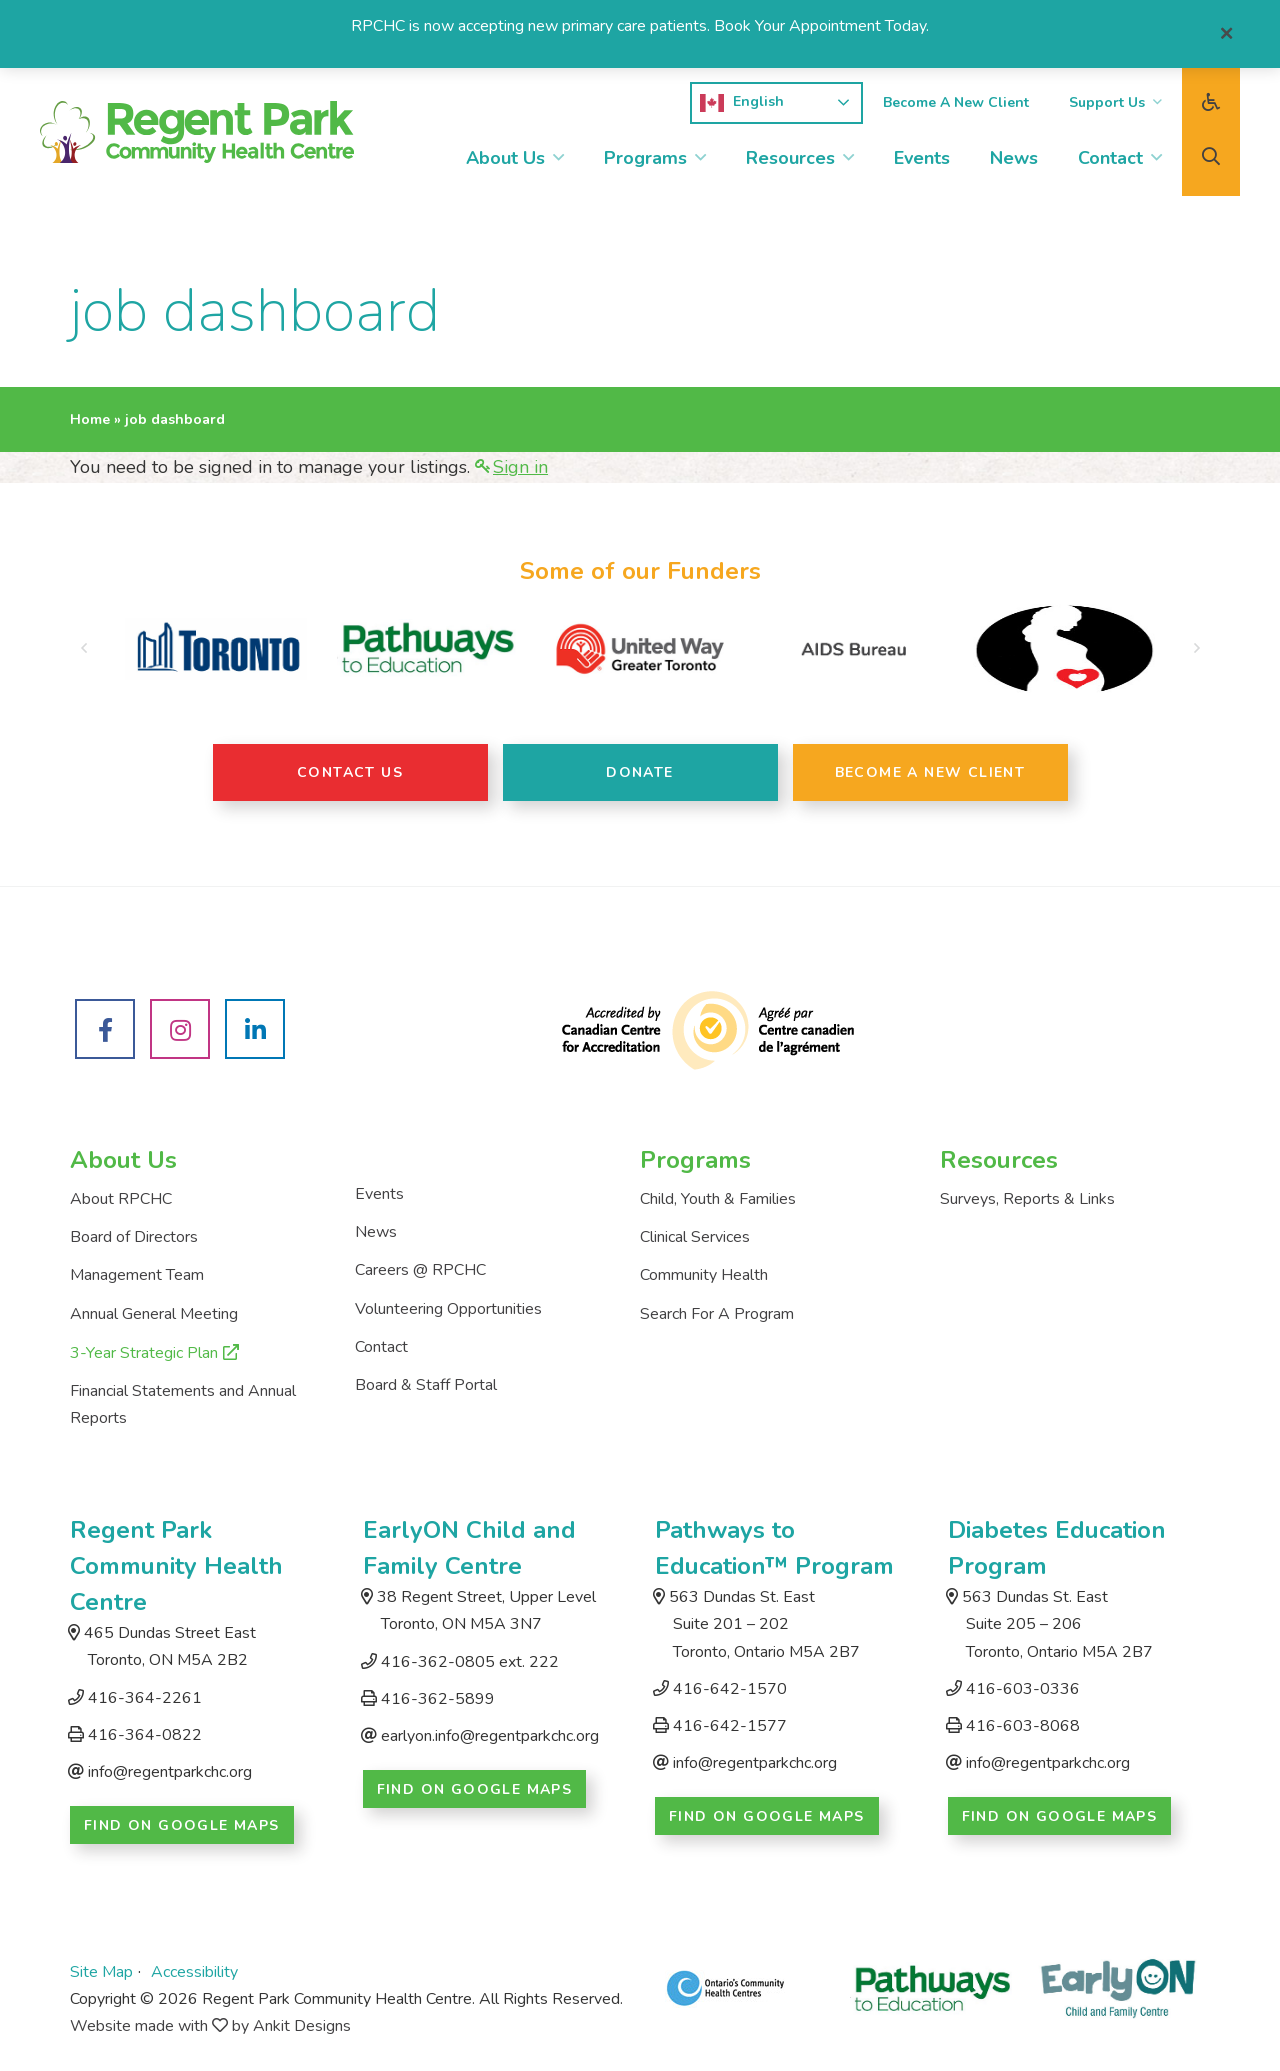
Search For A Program (717, 1314)
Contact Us (350, 772)
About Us (505, 158)
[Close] (1226, 34)
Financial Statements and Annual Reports (183, 1404)
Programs (645, 158)
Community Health (704, 1275)
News (1014, 158)
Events (922, 158)
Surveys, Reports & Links (1027, 1199)
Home (90, 419)
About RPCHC (121, 1199)
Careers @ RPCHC (420, 1270)
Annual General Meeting (154, 1314)
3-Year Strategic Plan (144, 1353)
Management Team (137, 1275)
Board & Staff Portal (426, 1385)
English (742, 103)
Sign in (520, 467)
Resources (790, 158)
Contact (1110, 158)
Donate (639, 772)
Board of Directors (134, 1237)
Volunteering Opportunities (448, 1309)
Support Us (1107, 102)
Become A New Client (956, 102)
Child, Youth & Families (718, 1199)
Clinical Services (695, 1237)
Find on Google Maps (182, 1825)
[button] (83, 649)
